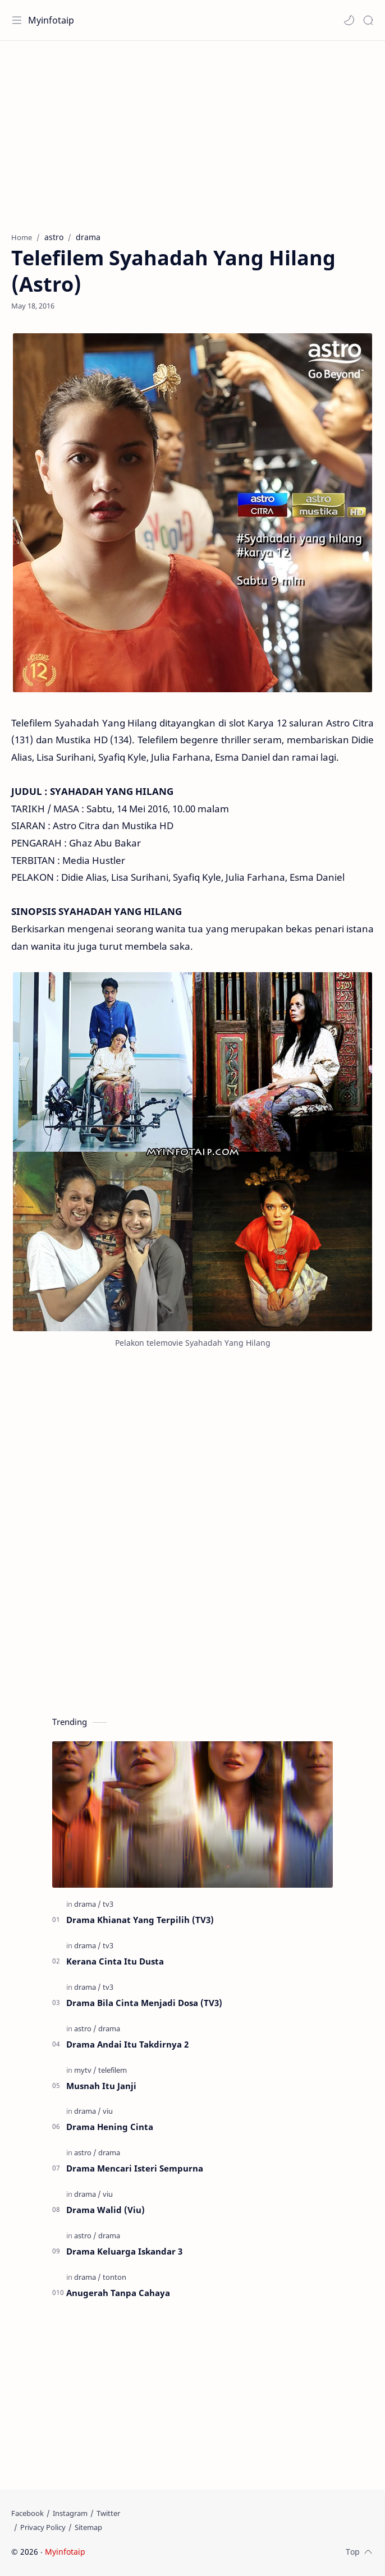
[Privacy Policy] (43, 2527)
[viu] (108, 2111)
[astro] (85, 2028)
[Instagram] (70, 2513)
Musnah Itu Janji (101, 2085)
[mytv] (85, 2070)
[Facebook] (27, 2513)
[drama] (87, 1904)
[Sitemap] (88, 2527)
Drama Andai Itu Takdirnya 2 (127, 2044)
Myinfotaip (51, 20)
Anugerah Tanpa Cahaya (118, 2292)
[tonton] (114, 2277)
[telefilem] (112, 2070)
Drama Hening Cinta (109, 2126)
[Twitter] (108, 2513)
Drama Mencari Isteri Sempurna (134, 2168)
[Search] (368, 20)
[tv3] (108, 1904)
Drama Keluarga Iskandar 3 (124, 2251)
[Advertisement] (192, 130)
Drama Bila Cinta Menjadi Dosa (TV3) (144, 2002)
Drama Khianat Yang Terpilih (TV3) (140, 1919)
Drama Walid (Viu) (105, 2209)
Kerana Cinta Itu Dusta (115, 1961)
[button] (349, 20)
